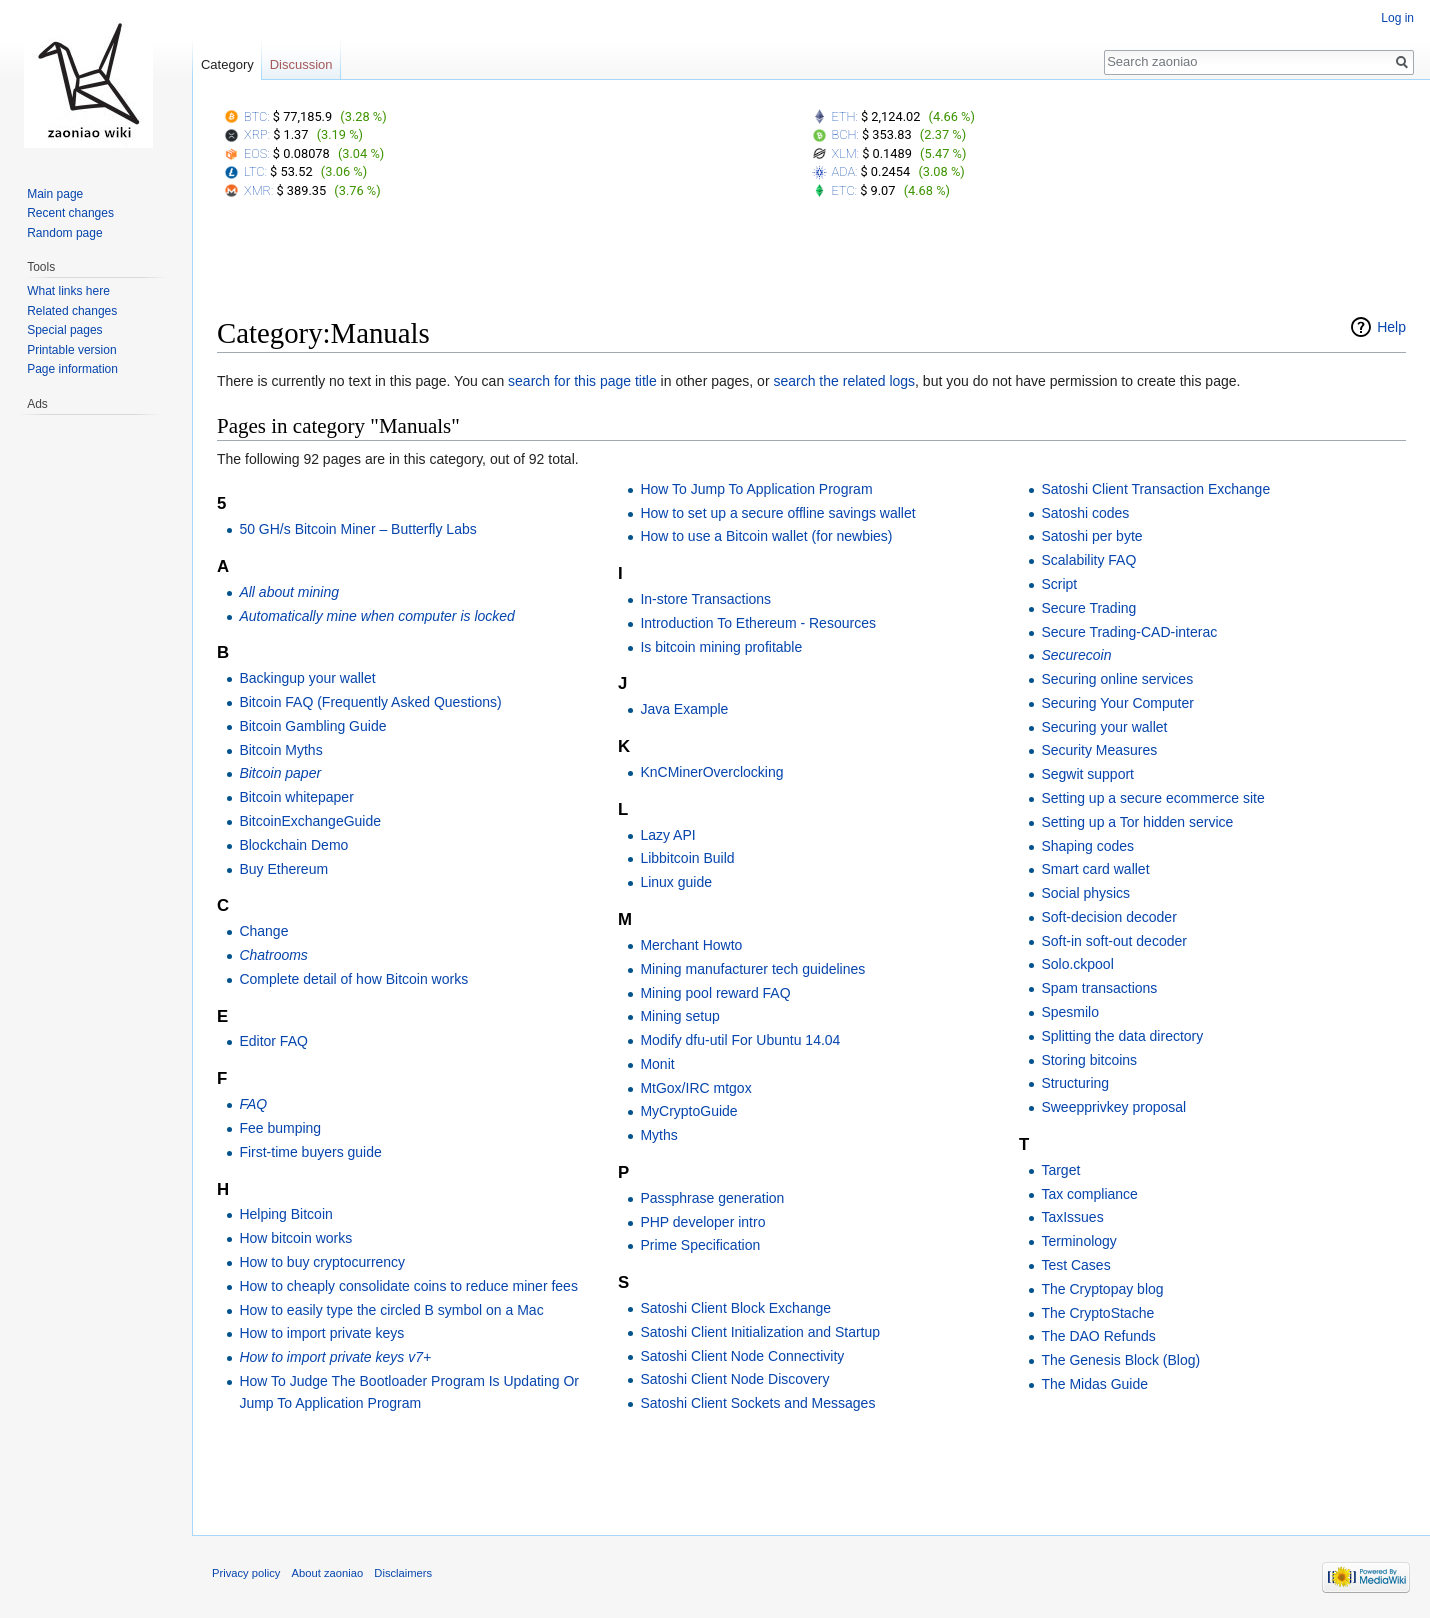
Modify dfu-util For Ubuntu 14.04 (740, 1040)
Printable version (71, 350)
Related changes (72, 311)
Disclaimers (403, 1573)
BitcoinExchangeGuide (310, 821)
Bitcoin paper (280, 773)
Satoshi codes (1085, 513)
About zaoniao (328, 1573)
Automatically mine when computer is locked (376, 616)
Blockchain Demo (293, 845)
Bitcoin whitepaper (296, 797)
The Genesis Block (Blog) (1120, 1360)
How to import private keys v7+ (335, 1357)
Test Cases (1075, 1265)
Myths (658, 1135)
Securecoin (1076, 655)
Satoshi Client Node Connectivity (742, 1356)
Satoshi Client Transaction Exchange (1155, 489)
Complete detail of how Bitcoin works (353, 979)
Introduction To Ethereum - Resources (758, 623)
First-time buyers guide (310, 1152)
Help (1391, 327)
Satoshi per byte (1091, 536)
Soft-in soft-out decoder (1114, 941)
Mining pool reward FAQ (715, 993)
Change (263, 931)
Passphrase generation (712, 1198)
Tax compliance (1089, 1194)
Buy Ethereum (283, 869)
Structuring (1075, 1083)
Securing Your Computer (1117, 703)
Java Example (684, 709)
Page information (72, 369)
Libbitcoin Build (687, 858)
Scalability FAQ (1088, 560)
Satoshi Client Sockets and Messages (757, 1403)
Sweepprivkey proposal (1113, 1107)
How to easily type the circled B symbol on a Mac (391, 1310)
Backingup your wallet (307, 678)
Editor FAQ (273, 1041)
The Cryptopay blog (1102, 1289)
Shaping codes (1087, 846)
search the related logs (844, 381)
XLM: (846, 153)
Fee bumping (280, 1128)
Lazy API (667, 835)
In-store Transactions (705, 599)
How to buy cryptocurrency (322, 1262)
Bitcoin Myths (280, 750)
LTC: (255, 171)
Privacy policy (246, 1573)
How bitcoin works (295, 1238)
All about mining (289, 592)
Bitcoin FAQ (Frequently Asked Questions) (370, 702)
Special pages (64, 330)
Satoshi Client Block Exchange (735, 1308)
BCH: (845, 134)
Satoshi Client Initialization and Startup (760, 1332)
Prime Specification (700, 1245)
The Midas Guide (1094, 1384)
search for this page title (582, 381)
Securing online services (1117, 679)
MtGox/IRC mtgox (695, 1088)
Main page (55, 194)
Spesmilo (1070, 1012)
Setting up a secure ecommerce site (1152, 798)
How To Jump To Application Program (756, 489)
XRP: (257, 134)
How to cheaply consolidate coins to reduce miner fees (408, 1286)
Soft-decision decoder (1108, 917)
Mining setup (679, 1016)
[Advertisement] (812, 263)
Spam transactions (1099, 988)
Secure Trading (1088, 608)
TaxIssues (1072, 1217)
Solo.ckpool (1077, 964)
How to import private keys (321, 1333)
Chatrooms (273, 955)
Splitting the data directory (1122, 1036)
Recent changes (70, 213)
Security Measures (1099, 750)
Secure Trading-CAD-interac (1129, 632)
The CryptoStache (1097, 1313)
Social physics (1085, 893)
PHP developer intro (702, 1222)
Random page (64, 233)
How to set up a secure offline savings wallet (777, 513)
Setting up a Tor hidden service (1137, 822)
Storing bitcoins (1089, 1060)
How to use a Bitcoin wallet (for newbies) (766, 536)
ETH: (845, 116)
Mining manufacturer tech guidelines (752, 969)
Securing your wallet (1104, 727)
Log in (1397, 18)
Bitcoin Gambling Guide (312, 726)
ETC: (844, 190)
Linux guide (676, 882)
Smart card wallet (1095, 869)
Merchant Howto (691, 945)
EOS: (257, 153)
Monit (657, 1064)
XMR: (258, 190)
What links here (68, 291)
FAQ (253, 1104)
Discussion (301, 64)
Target (1060, 1170)
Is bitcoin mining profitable (721, 647)
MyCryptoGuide (688, 1111)
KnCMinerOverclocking (711, 772)
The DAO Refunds (1098, 1336)
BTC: (257, 116)
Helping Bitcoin (285, 1214)
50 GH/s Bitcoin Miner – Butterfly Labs (357, 529)
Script (1059, 584)
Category (227, 64)
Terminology (1078, 1241)
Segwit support (1087, 774)
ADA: (845, 171)
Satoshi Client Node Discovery (734, 1379)
